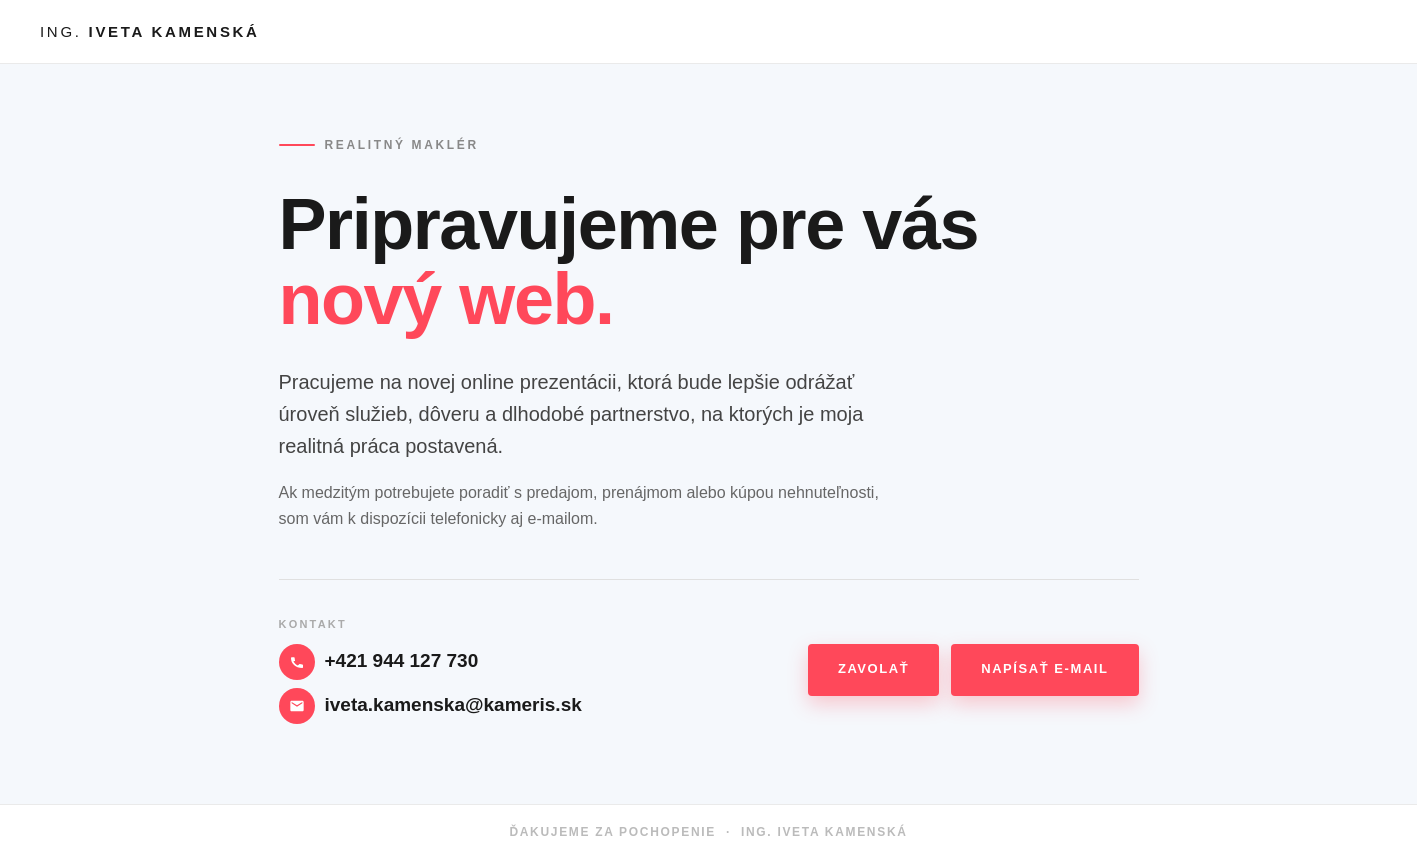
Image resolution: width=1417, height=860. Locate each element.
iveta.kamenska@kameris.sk (453, 704)
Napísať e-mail (1044, 668)
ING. (150, 31)
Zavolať (873, 668)
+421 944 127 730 (402, 660)
